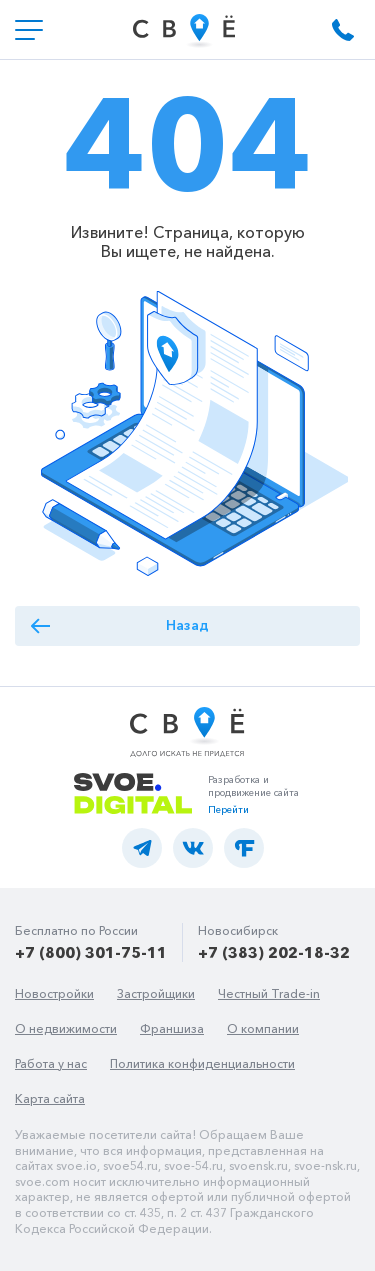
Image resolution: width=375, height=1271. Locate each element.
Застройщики (156, 993)
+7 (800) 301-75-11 (91, 952)
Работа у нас (51, 1063)
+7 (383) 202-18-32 (274, 952)
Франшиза (172, 1028)
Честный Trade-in (269, 993)
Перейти (228, 809)
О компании (263, 1028)
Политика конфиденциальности (202, 1063)
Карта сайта (50, 1098)
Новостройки (54, 993)
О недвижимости (66, 1028)
